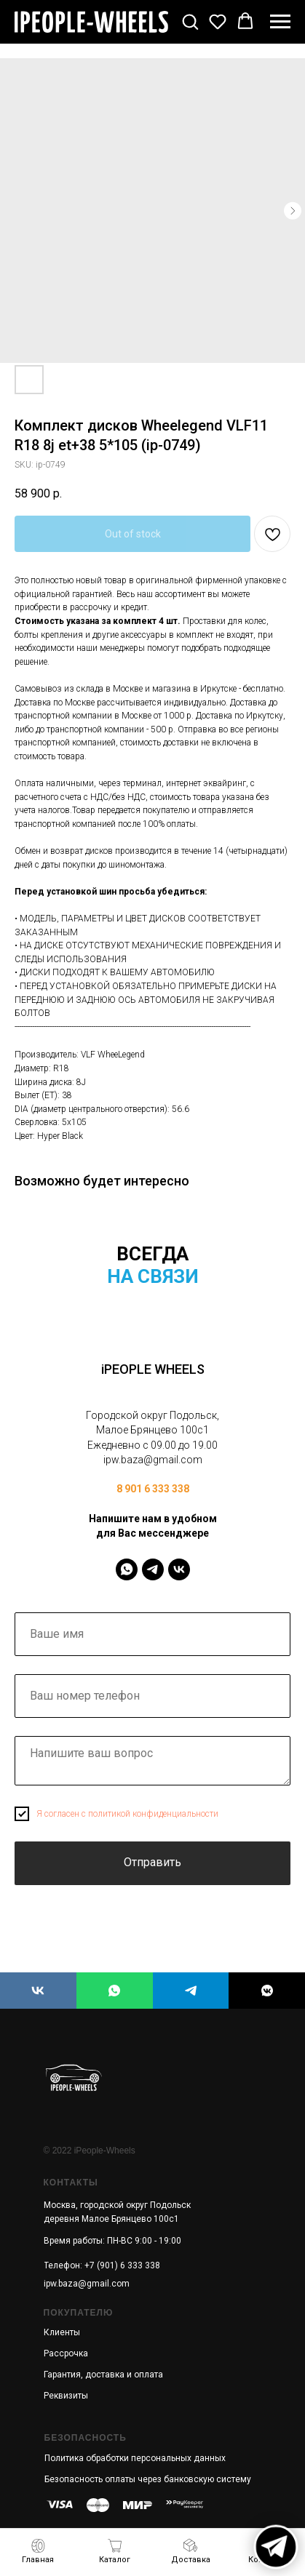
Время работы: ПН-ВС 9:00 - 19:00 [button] (112, 2241)
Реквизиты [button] (66, 2396)
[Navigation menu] (280, 22)
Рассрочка (66, 2353)
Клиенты (62, 2332)
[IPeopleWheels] (127, 1569)
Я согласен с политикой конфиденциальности (127, 1814)
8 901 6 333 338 (152, 1489)
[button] (190, 21)
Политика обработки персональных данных (135, 2458)
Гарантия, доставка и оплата (103, 2374)
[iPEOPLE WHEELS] (38, 1990)
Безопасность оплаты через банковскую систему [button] (147, 2479)
